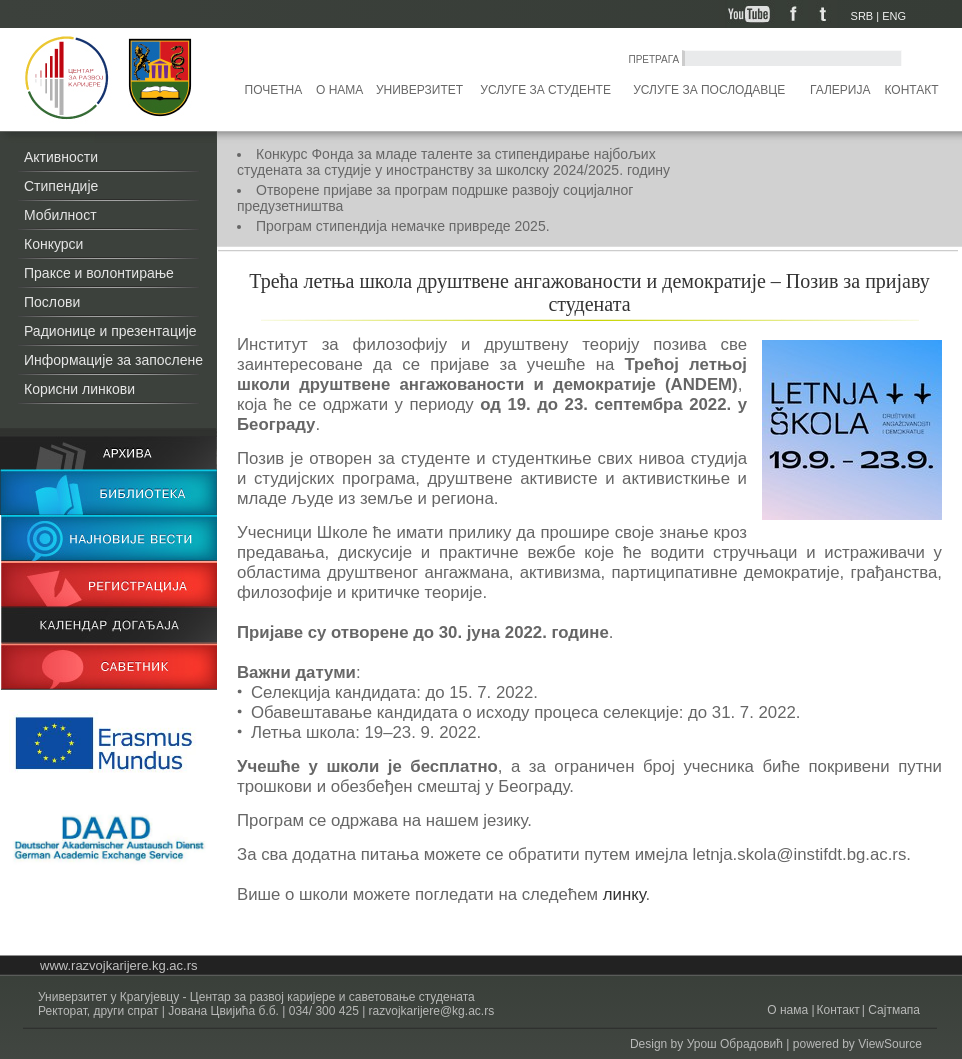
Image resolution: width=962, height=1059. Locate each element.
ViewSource (890, 1044)
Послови (52, 302)
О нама (339, 90)
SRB (862, 16)
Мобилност (60, 215)
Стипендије (61, 186)
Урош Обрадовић (735, 1044)
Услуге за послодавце (709, 90)
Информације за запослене (113, 360)
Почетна (274, 90)
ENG (894, 16)
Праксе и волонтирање (99, 273)
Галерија (840, 90)
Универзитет (419, 90)
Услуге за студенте (545, 90)
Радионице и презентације (110, 331)
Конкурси (53, 244)
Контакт (912, 90)
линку (624, 894)
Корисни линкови (79, 389)
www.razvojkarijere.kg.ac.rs (119, 965)
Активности (61, 157)
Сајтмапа (892, 1010)
